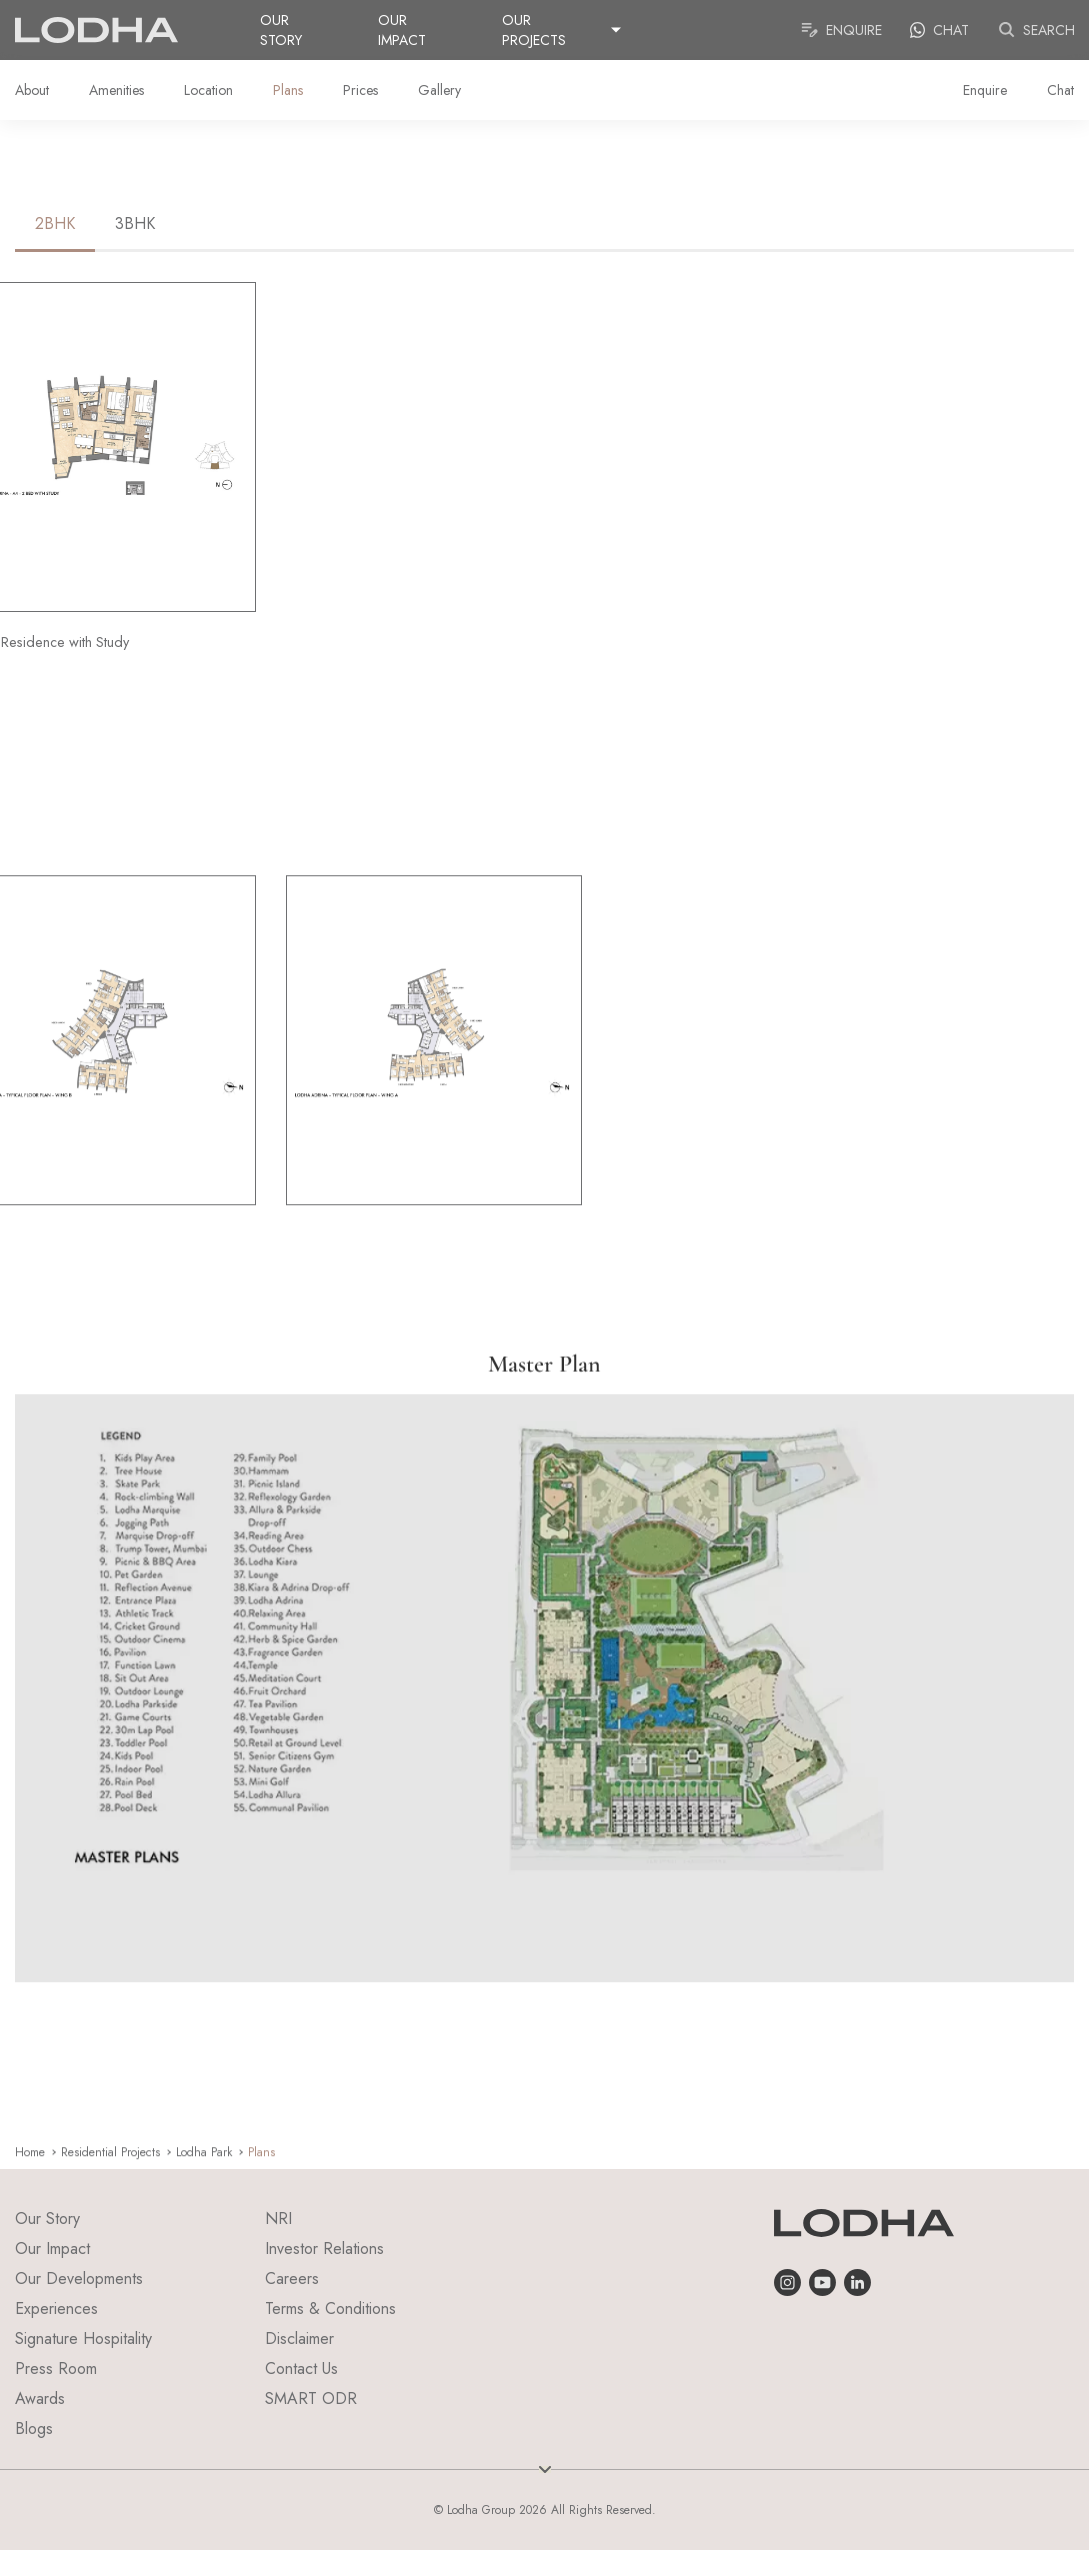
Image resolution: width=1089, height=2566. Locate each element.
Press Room (56, 2368)
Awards (40, 2398)
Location (208, 90)
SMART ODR (311, 2398)
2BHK (55, 223)
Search (1036, 30)
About (32, 90)
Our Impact (402, 30)
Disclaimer (299, 2338)
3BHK (135, 223)
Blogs (34, 2428)
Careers (292, 2278)
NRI (278, 2218)
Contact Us (301, 2368)
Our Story (281, 30)
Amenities (116, 90)
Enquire (840, 30)
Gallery (439, 90)
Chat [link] (939, 30)
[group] (434, 1111)
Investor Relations (324, 2248)
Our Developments (79, 2278)
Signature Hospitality (83, 2338)
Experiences (56, 2308)
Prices (360, 90)
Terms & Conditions (330, 2308)
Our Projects (534, 30)
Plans (288, 90)
